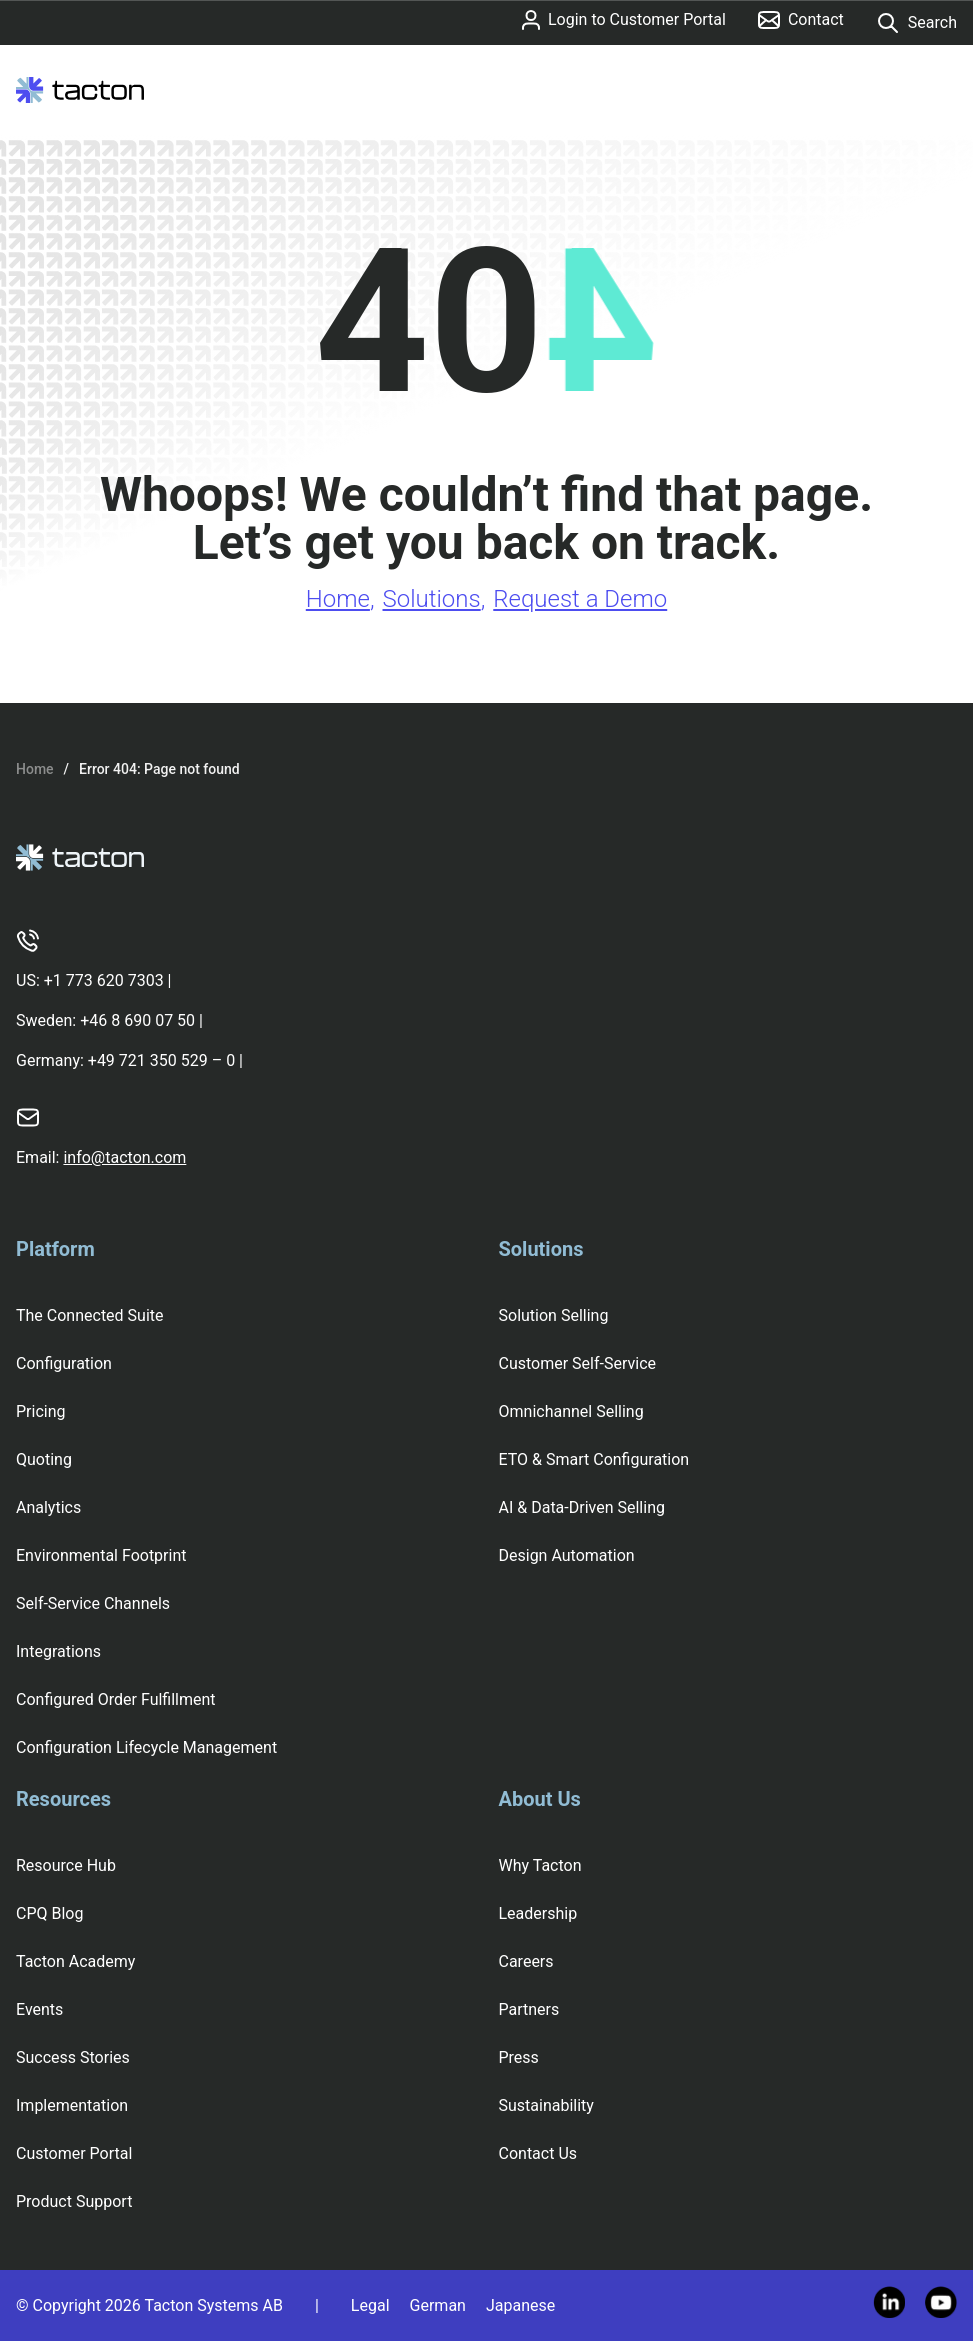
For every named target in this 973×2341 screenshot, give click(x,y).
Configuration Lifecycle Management (146, 1747)
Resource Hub (66, 1865)
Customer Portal (74, 2153)
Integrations (58, 1651)
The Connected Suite (90, 1315)
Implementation (72, 2105)
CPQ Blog (49, 1913)
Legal (370, 2305)
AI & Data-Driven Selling (582, 1507)
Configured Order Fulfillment (116, 1699)
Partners (529, 2009)
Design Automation (567, 1555)
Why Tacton (540, 1865)
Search (916, 23)
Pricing (41, 1411)
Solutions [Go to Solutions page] (432, 599)
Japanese (520, 2305)
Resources (63, 1799)
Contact (801, 19)
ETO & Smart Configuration (594, 1459)
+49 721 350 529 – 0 (161, 1060)
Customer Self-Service (578, 1363)
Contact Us (538, 2153)
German (438, 2305)
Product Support (74, 2201)
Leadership (538, 1913)
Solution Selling (554, 1315)
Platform (55, 1249)
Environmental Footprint (101, 1555)
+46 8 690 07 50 (137, 1020)
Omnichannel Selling (571, 1411)
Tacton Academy (75, 1961)
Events (39, 2009)
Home (35, 769)
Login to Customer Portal (624, 20)
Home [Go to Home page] (338, 599)
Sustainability (546, 2105)
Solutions (541, 1249)
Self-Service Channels (93, 1603)
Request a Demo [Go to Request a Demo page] (580, 599)
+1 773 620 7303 (104, 980)
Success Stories (73, 2057)
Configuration (64, 1363)
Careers (526, 1961)
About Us (540, 1799)
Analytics (48, 1507)
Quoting (44, 1459)
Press (519, 2057)
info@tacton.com (124, 1157)
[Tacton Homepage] (80, 90)
